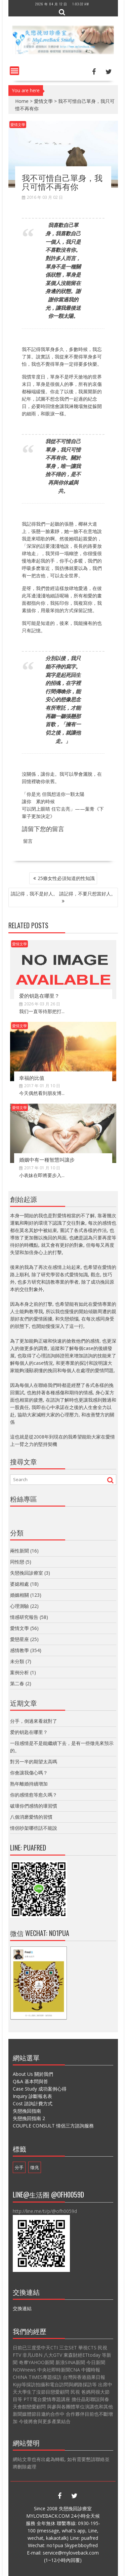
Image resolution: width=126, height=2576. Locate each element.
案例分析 (19, 1672)
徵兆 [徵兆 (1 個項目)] (34, 2167)
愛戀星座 (19, 1639)
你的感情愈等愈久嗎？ (33, 1795)
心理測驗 (19, 1606)
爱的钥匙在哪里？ (39, 995)
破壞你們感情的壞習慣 (33, 1806)
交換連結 (22, 2308)
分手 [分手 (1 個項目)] (19, 2167)
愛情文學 (43, 101)
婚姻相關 (19, 1595)
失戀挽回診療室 (26, 1573)
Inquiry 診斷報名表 (32, 2096)
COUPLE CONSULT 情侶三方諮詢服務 (53, 2125)
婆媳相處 (19, 1584)
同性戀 (17, 1562)
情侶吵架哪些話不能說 (33, 1828)
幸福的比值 (31, 1077)
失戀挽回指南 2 (29, 2118)
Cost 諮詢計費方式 (32, 2103)
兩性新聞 (19, 1550)
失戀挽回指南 (27, 2111)
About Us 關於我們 (33, 2074)
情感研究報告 (24, 1617)
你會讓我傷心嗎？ (29, 1772)
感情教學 (19, 1650)
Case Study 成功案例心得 (40, 2089)
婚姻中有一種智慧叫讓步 (47, 1159)
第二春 (17, 1683)
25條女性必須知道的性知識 (66, 878)
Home (22, 101)
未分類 (17, 1661)
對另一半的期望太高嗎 (33, 1761)
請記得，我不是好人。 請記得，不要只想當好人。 (63, 893)
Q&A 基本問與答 (30, 2081)
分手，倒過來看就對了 (33, 1721)
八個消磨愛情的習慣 (31, 1817)
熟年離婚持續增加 (29, 1783)
